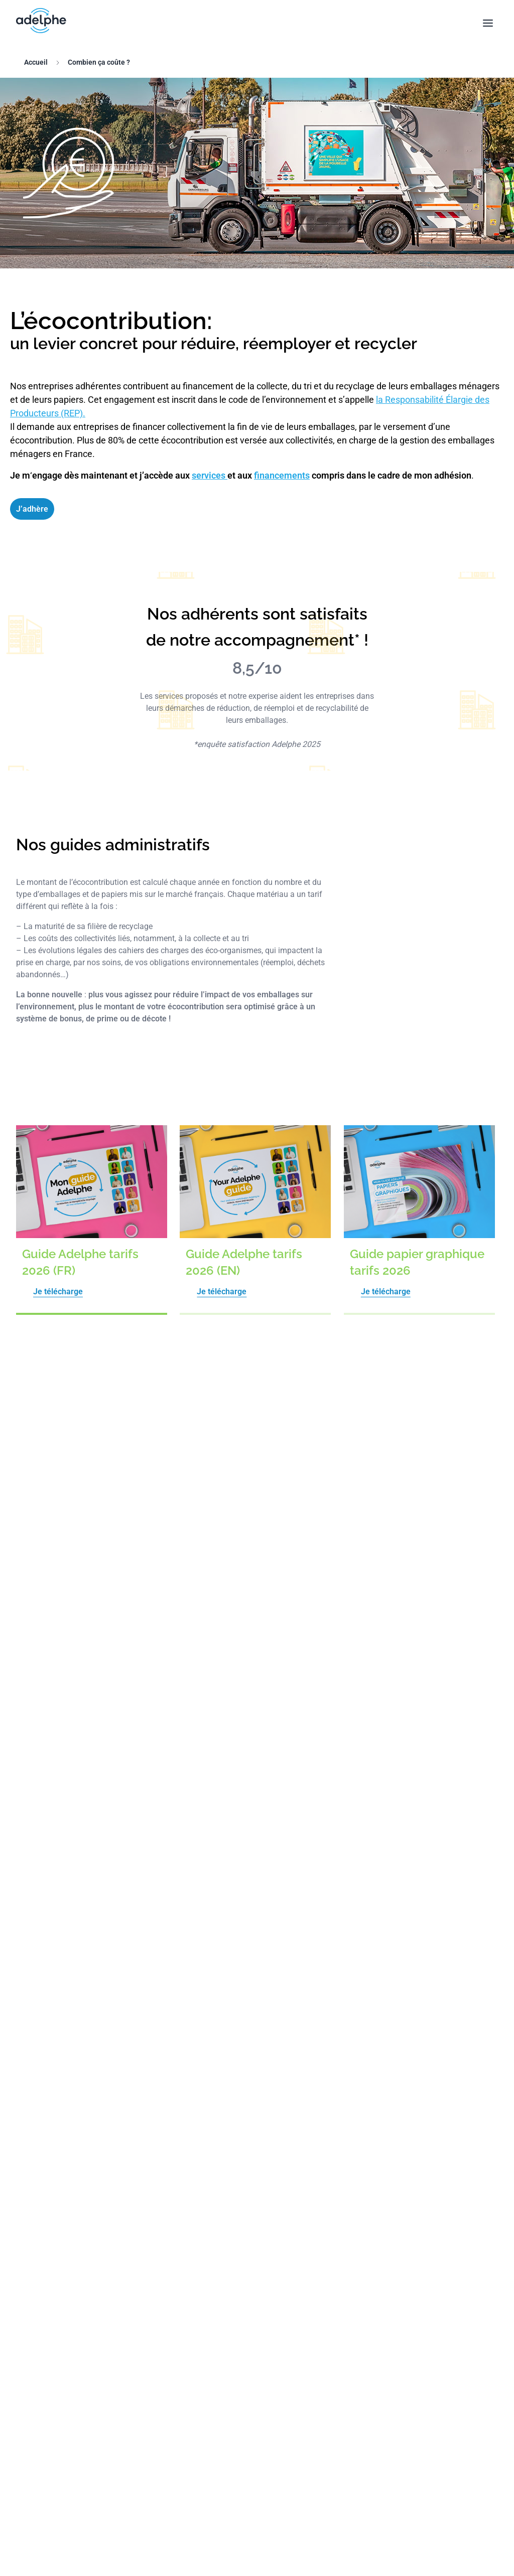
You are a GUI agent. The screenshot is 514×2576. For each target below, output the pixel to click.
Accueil (36, 62)
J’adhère (32, 509)
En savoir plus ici (317, 1736)
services (209, 475)
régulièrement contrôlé (112, 1979)
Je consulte (257, 1494)
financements (282, 475)
